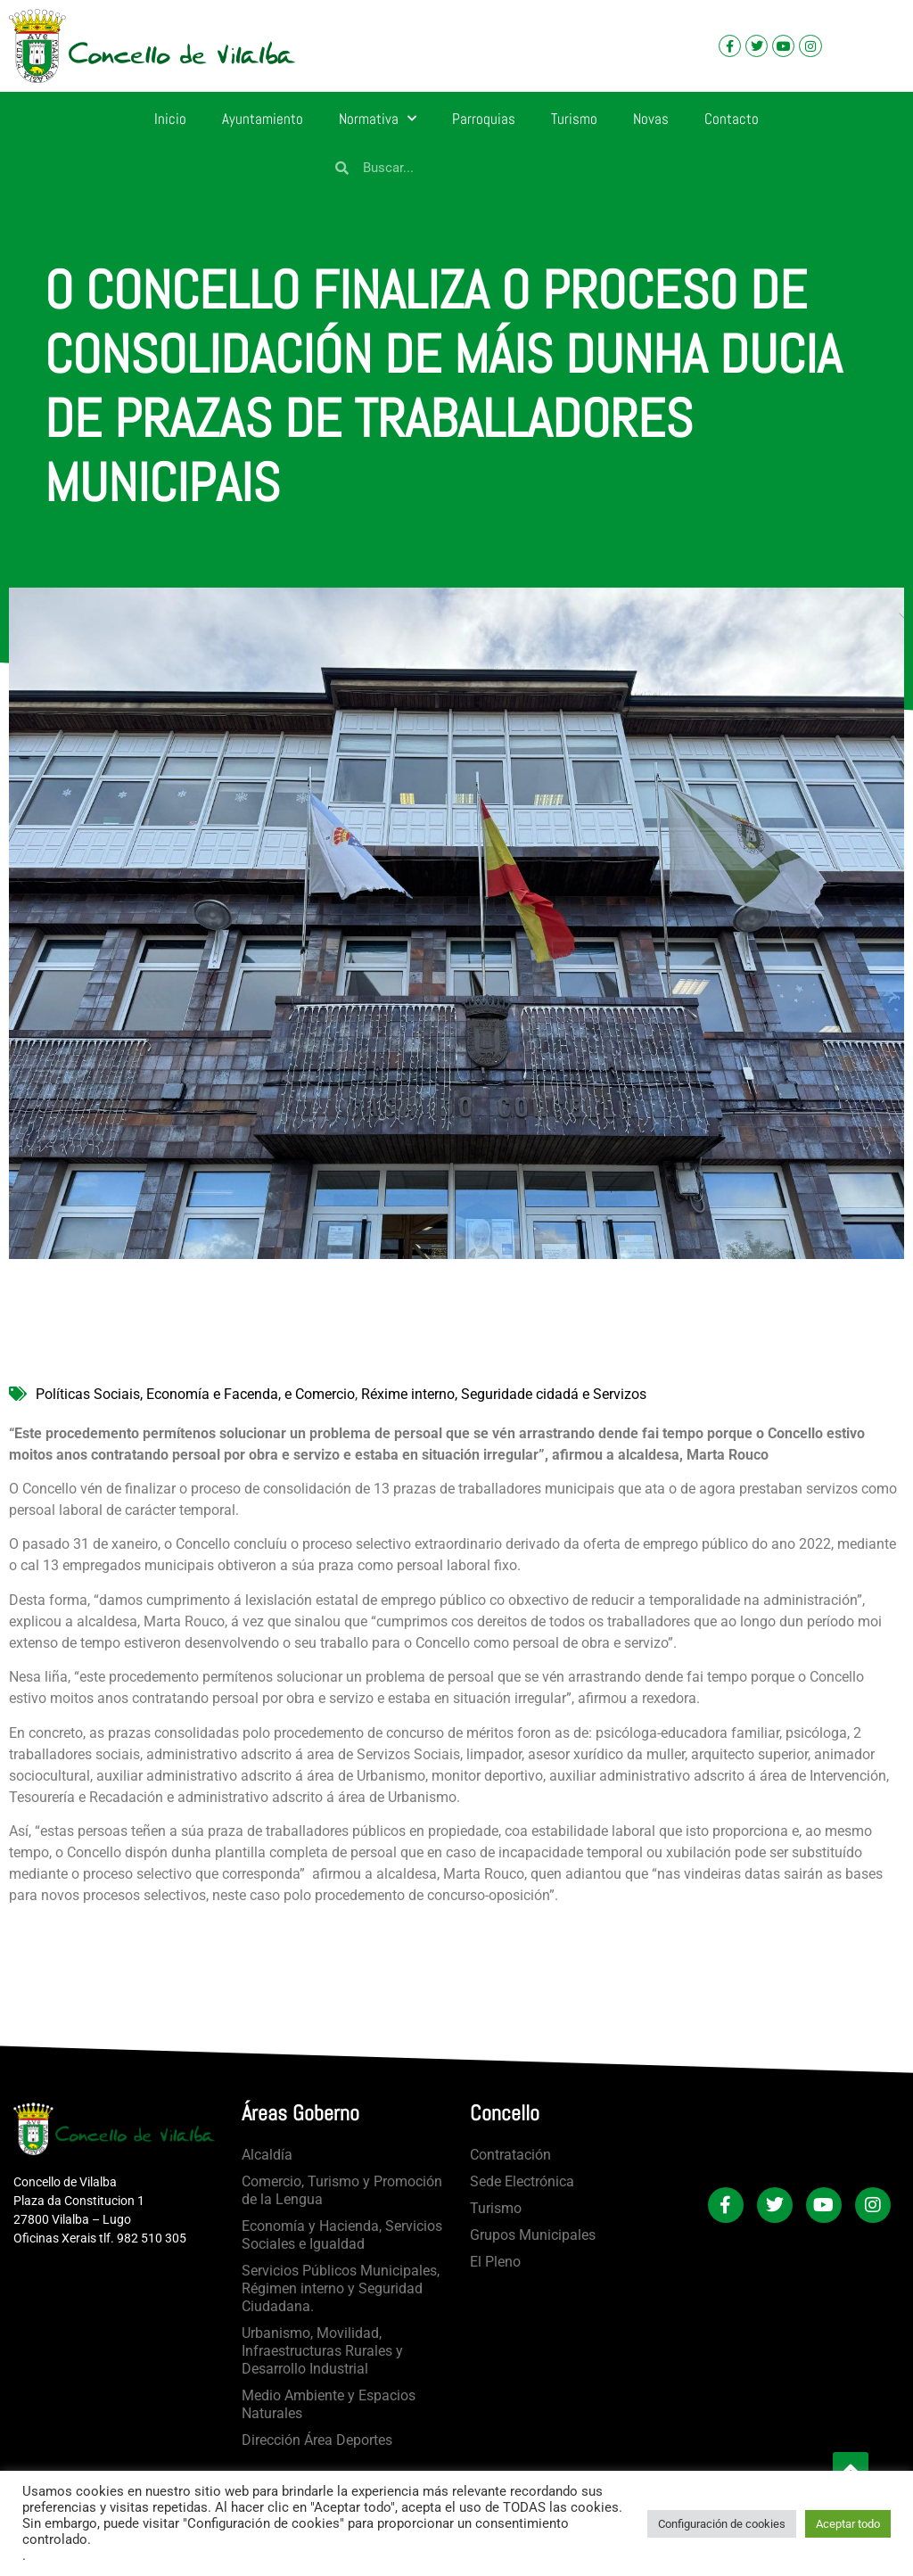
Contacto (731, 118)
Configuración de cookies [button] (722, 2524)
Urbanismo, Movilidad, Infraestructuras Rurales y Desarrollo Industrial (322, 2351)
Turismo (574, 118)
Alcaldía (267, 2154)
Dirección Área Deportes (317, 2440)
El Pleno (495, 2261)
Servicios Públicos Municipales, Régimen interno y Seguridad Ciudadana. (341, 2288)
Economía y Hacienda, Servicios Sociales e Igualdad (342, 2235)
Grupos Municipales (533, 2234)
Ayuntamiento (262, 118)
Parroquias (483, 118)
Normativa (377, 118)
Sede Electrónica (522, 2181)
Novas (651, 118)
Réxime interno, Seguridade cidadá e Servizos (503, 1394)
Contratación (510, 2154)
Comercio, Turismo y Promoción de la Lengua (342, 2190)
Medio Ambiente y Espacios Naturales (328, 2404)
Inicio (170, 118)
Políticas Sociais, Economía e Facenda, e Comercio (195, 1394)
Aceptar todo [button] (848, 2524)
